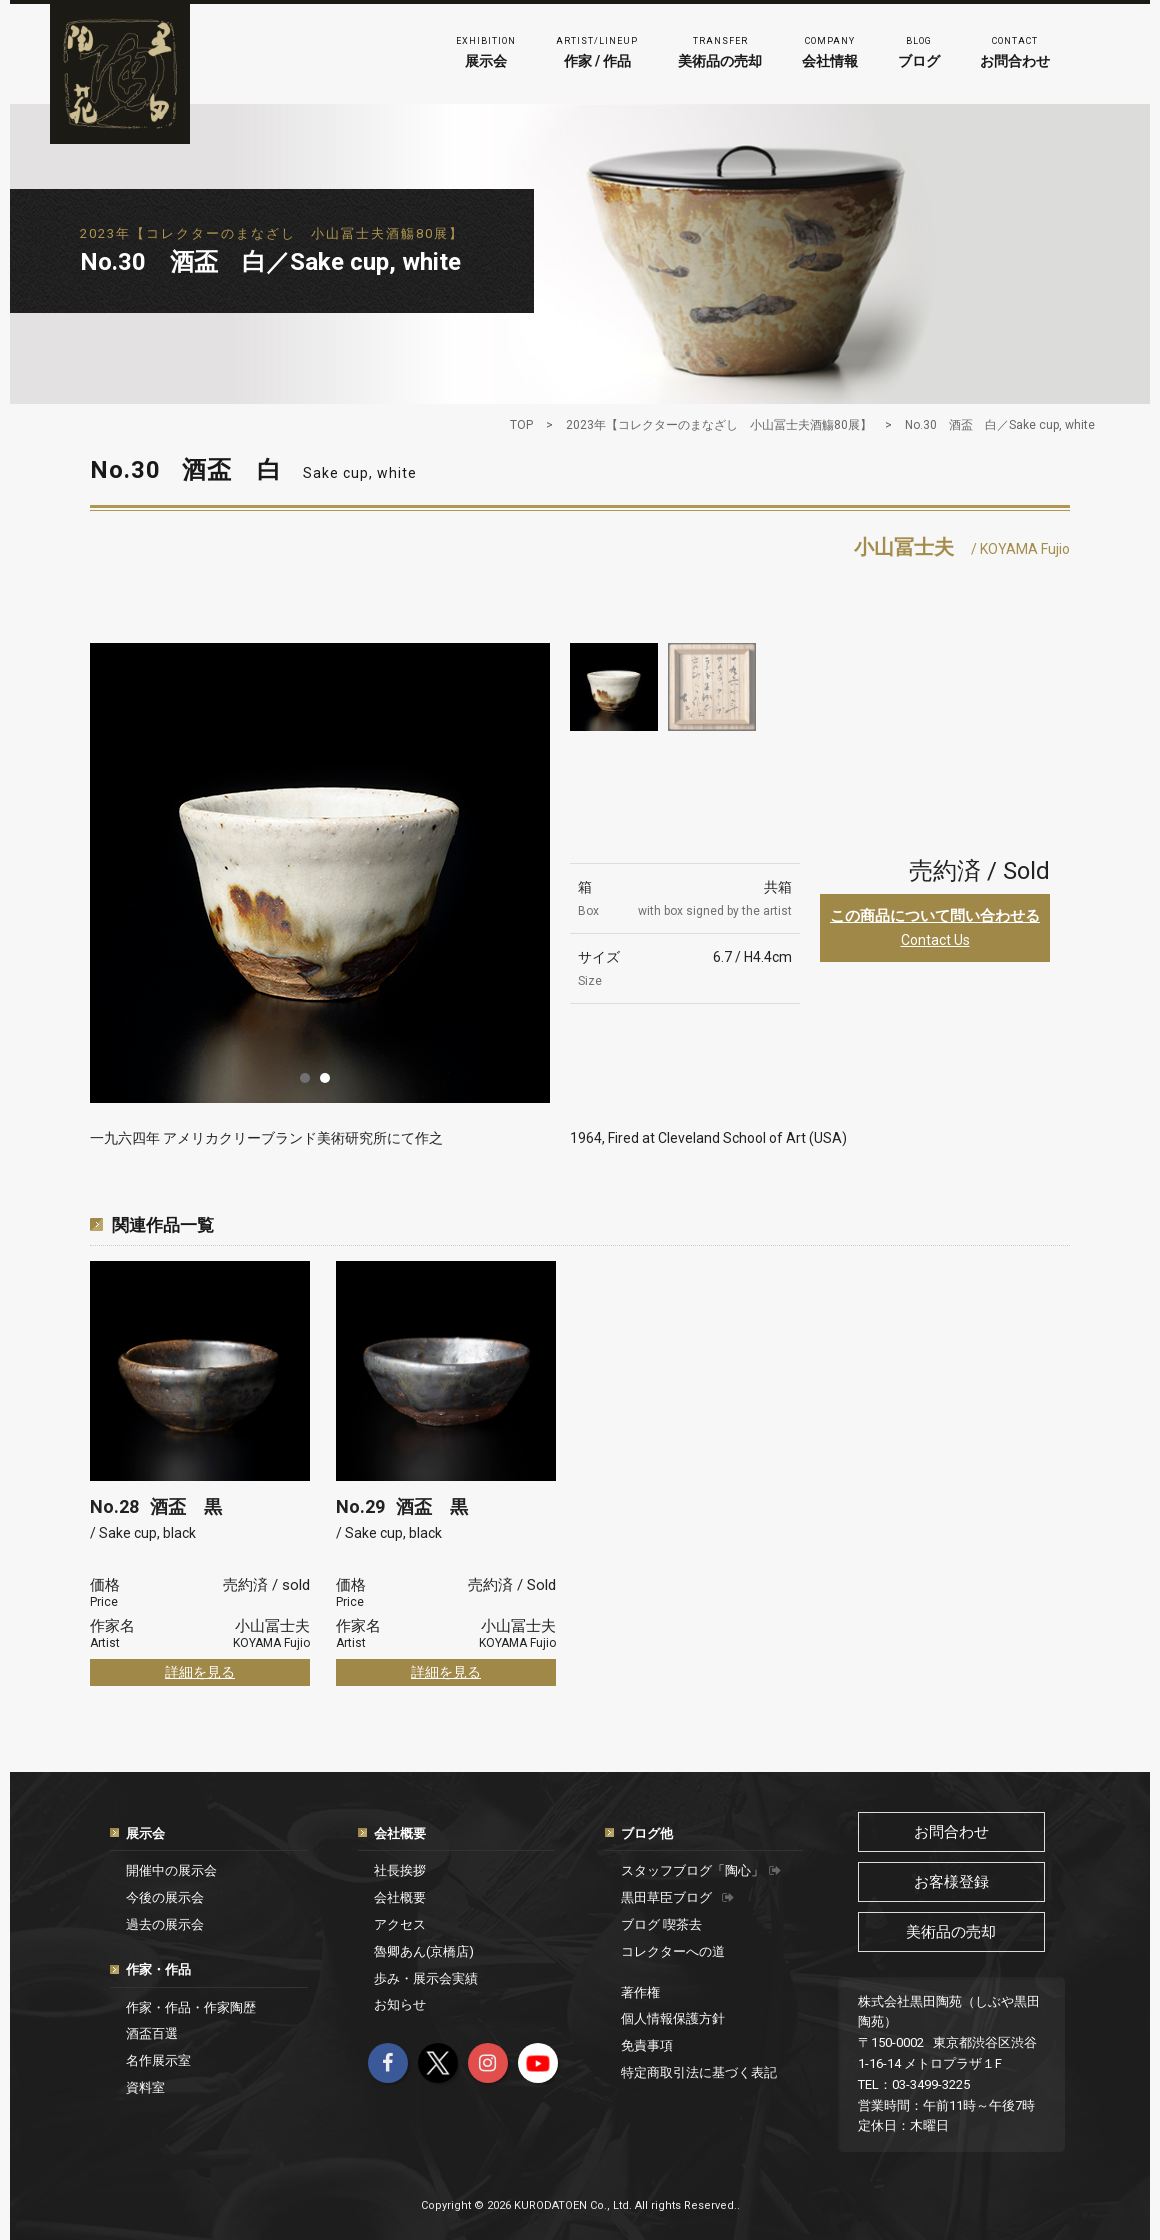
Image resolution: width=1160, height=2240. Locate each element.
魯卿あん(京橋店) (424, 1951)
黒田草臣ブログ (677, 1897)
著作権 (640, 1992)
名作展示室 (158, 2060)
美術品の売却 (720, 50)
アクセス (400, 1924)
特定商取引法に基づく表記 (699, 2072)
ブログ (919, 50)
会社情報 (830, 50)
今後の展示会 (165, 1897)
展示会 (486, 50)
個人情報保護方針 (673, 2018)
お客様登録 (951, 1882)
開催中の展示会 (171, 1870)
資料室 (145, 2087)
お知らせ (400, 2004)
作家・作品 (158, 1969)
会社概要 (400, 1833)
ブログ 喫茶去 (661, 1924)
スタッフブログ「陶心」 (701, 1870)
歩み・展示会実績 (426, 1978)
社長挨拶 (400, 1870)
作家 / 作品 (597, 50)
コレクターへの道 (673, 1951)
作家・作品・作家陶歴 (191, 2007)
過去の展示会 (165, 1924)
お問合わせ (1015, 50)
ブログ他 (647, 1833)
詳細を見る (200, 1672)
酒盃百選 (152, 2033)
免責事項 (647, 2045)
